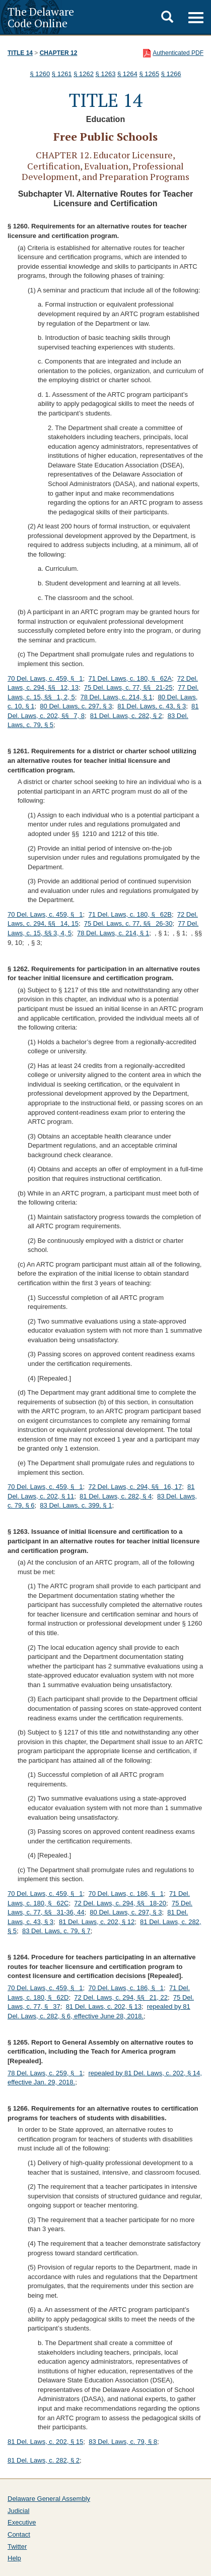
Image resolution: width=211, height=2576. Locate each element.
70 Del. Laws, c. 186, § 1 (126, 1893)
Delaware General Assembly (49, 2498)
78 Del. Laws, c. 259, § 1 (45, 2073)
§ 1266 (171, 74)
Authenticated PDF (178, 52)
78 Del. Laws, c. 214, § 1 (117, 697)
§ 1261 (62, 74)
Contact (19, 2534)
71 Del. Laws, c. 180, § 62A (129, 678)
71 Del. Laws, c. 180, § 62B (129, 914)
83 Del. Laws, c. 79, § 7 (56, 1931)
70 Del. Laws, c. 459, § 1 (45, 678)
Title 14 (20, 52)
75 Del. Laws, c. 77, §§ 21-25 (128, 687)
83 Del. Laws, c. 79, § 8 (123, 2441)
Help (14, 2558)
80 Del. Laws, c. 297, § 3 (76, 706)
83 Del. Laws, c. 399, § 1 (76, 1505)
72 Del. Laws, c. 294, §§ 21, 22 (121, 1997)
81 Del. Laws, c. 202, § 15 (45, 2441)
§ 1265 (149, 74)
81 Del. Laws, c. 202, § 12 (96, 1922)
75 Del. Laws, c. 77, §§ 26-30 (128, 923)
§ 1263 (106, 74)
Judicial (18, 2510)
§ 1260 (40, 74)
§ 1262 (84, 74)
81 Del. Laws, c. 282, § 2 (126, 716)
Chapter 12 (59, 52)
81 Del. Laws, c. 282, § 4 (116, 1496)
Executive (22, 2522)
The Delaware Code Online (41, 17)
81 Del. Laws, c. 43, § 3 (151, 706)
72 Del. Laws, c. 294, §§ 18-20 (120, 1903)
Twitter (17, 2546)
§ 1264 (127, 74)
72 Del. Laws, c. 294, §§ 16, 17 (135, 1486)
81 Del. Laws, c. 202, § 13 (104, 2006)
